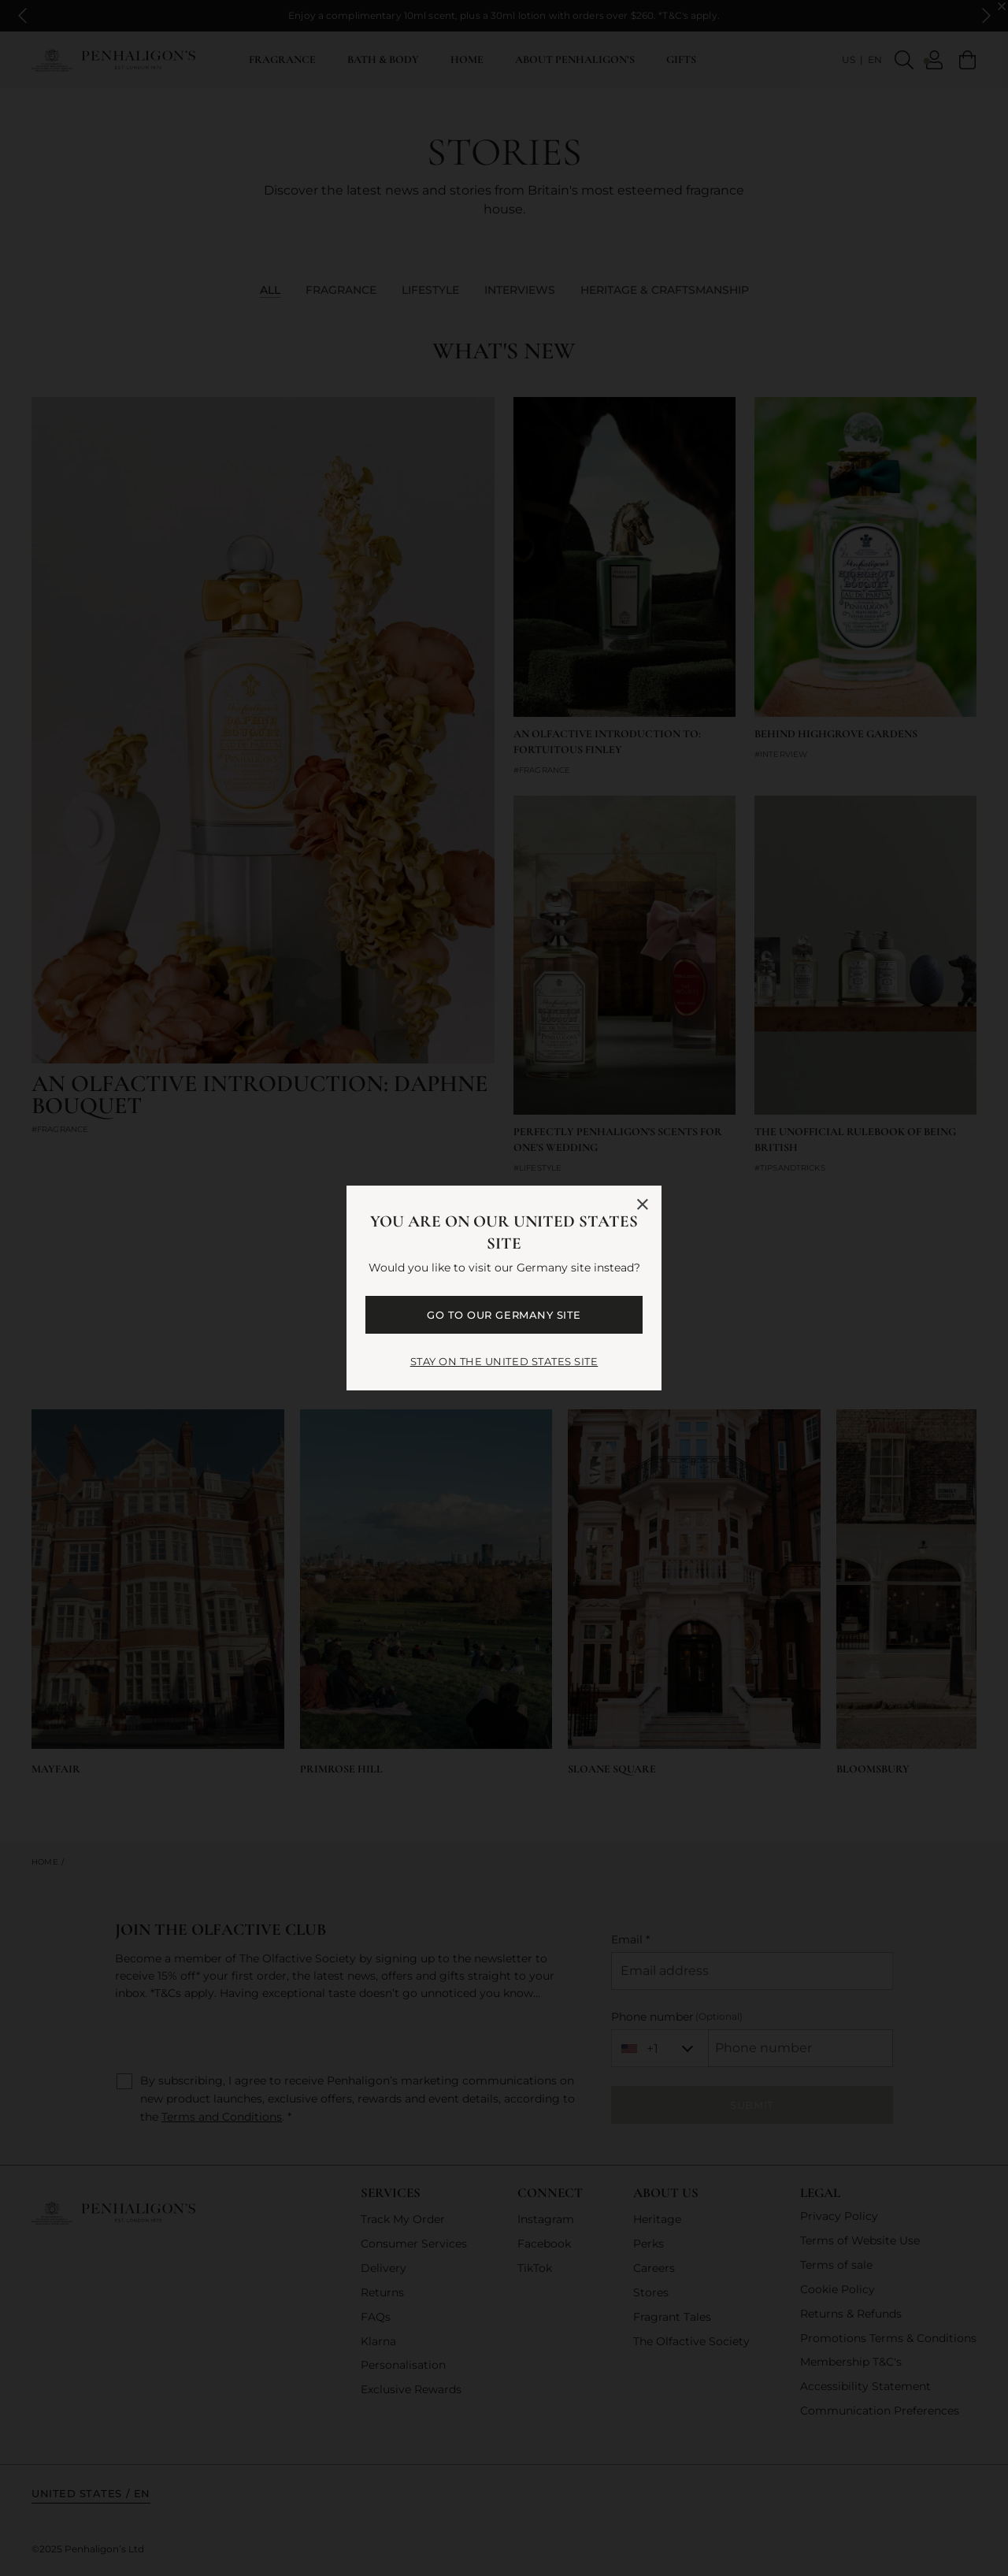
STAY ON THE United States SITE (504, 1361)
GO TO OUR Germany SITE (503, 1314)
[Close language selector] (642, 1204)
